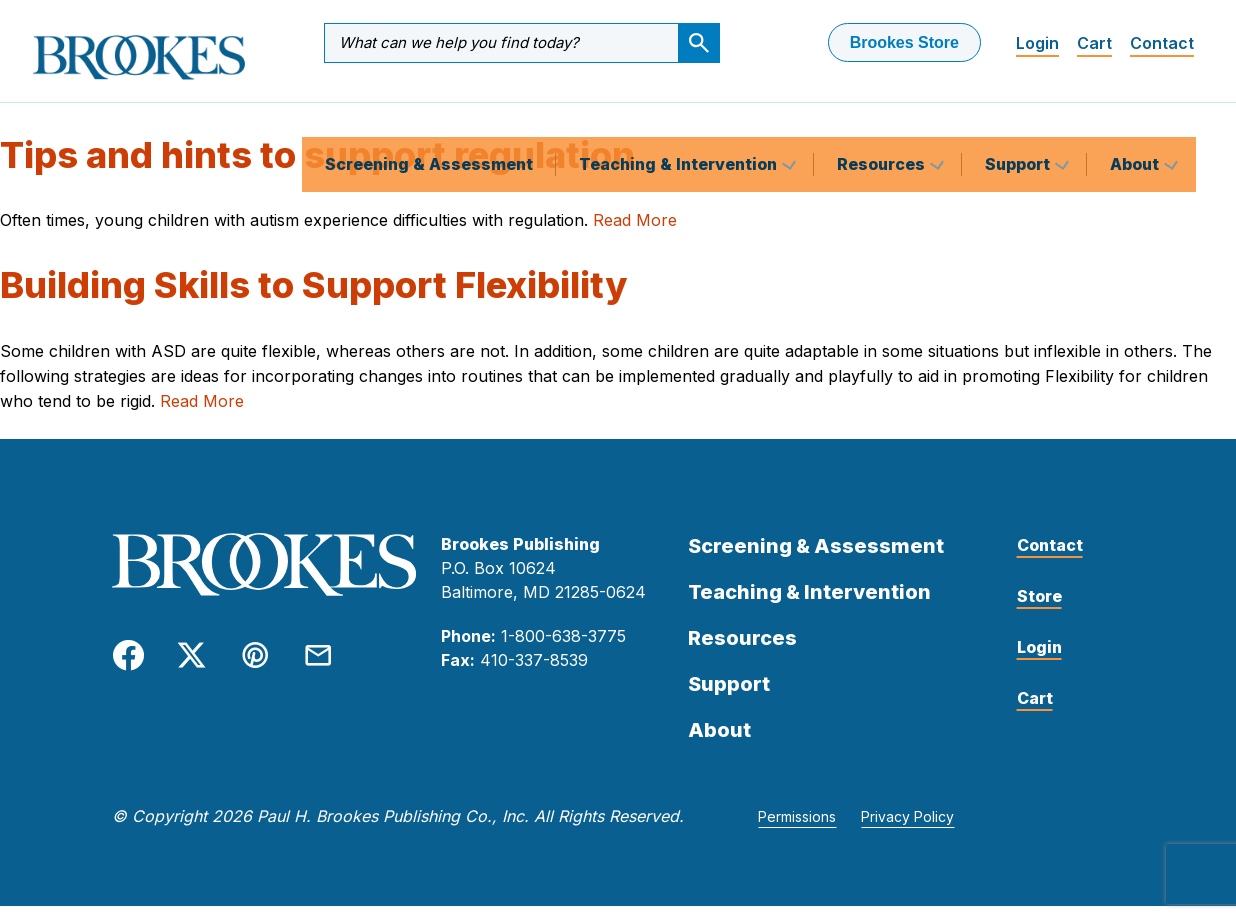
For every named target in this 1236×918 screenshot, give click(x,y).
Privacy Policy (907, 828)
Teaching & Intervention (680, 114)
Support (1019, 114)
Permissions (797, 828)
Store (1039, 608)
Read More (635, 232)
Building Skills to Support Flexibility (313, 297)
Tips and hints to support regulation (317, 167)
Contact (1162, 43)
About (1136, 114)
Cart (1094, 43)
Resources (883, 114)
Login (1037, 43)
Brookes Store (904, 42)
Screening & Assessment (429, 114)
